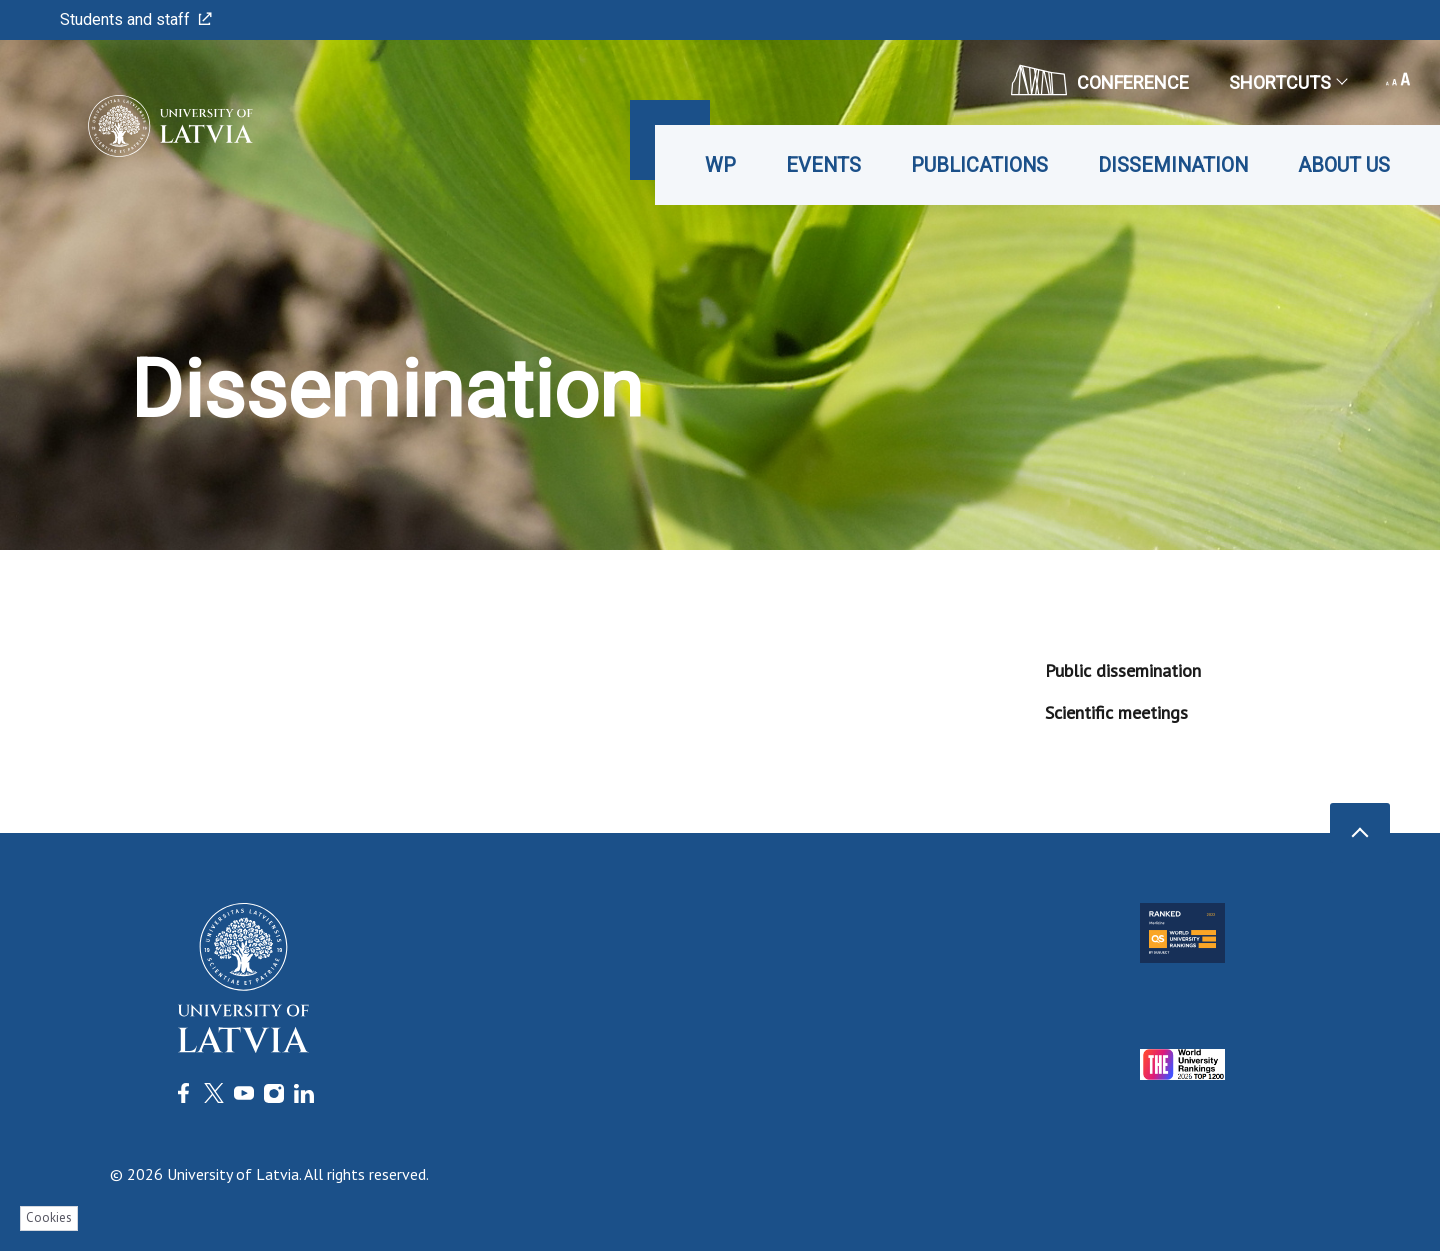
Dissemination (1173, 165)
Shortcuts (1287, 82)
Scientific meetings (1116, 712)
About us (1344, 165)
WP (720, 165)
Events (823, 165)
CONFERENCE (1100, 80)
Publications (979, 165)
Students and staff (136, 19)
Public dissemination (1123, 670)
